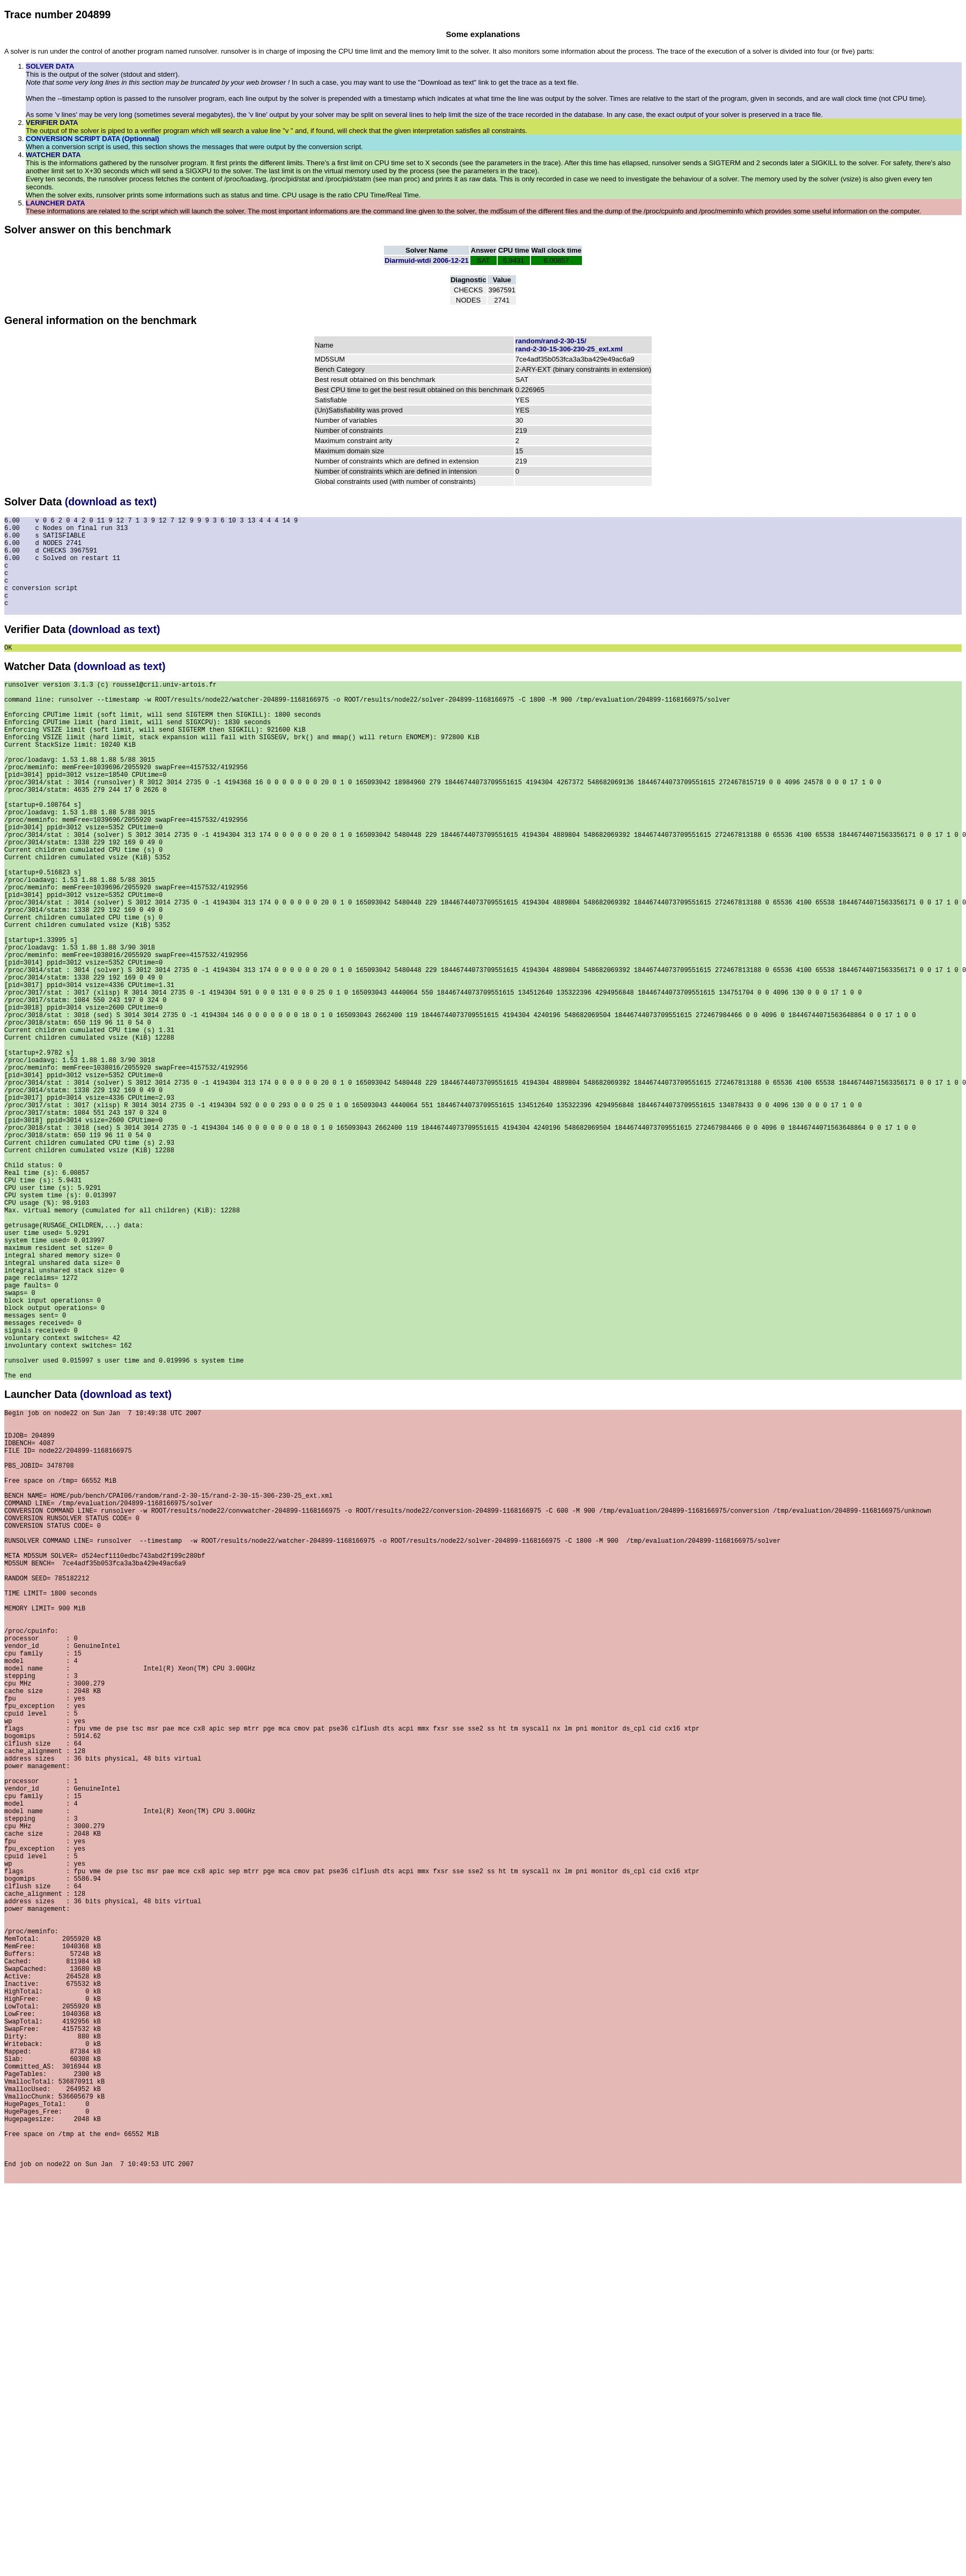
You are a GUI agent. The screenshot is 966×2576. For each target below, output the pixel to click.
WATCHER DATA (53, 155)
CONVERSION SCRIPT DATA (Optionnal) (92, 139)
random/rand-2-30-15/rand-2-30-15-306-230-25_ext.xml (569, 345)
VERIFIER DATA (52, 123)
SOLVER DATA (50, 66)
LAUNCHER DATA (55, 203)
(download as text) (111, 501)
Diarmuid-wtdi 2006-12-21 (427, 260)
